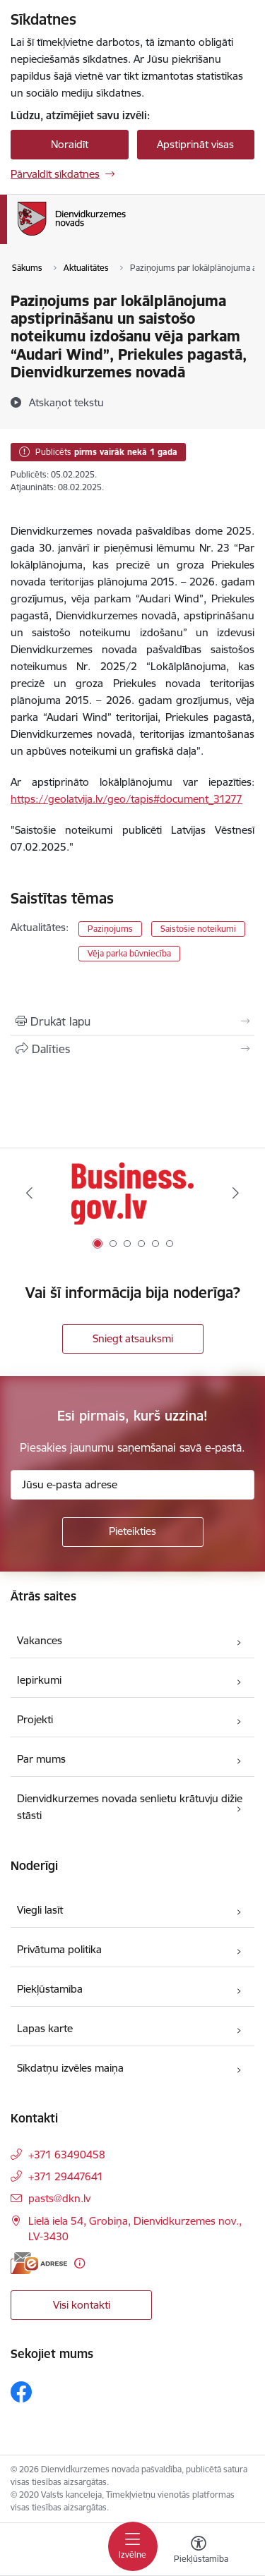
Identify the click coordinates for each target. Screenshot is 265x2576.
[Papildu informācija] (79, 2263)
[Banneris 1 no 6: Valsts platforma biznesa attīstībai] (132, 1193)
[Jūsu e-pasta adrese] (132, 1485)
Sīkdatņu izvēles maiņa (70, 2067)
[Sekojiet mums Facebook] (21, 2391)
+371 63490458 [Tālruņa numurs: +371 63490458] (66, 2154)
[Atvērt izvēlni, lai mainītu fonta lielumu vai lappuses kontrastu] (198, 2551)
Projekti (35, 1719)
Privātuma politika (59, 1949)
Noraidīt (69, 144)
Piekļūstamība (50, 1988)
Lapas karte (45, 2028)
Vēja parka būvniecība (129, 953)
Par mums (41, 1759)
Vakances (39, 1640)
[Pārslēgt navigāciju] (133, 2546)
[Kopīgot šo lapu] (132, 1048)
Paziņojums (110, 928)
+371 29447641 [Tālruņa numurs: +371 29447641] (65, 2176)
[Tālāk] (236, 1193)
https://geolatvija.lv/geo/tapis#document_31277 (126, 799)
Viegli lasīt (40, 1909)
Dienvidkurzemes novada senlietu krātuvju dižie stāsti (129, 1807)
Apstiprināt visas (195, 144)
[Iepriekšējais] (29, 1193)
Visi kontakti (81, 2304)
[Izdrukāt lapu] (132, 1021)
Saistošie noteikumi (198, 928)
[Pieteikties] (133, 1532)
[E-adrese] (39, 2263)
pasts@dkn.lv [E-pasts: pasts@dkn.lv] (59, 2198)
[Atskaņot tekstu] (66, 402)
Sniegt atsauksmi (133, 1338)
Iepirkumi (39, 1680)
